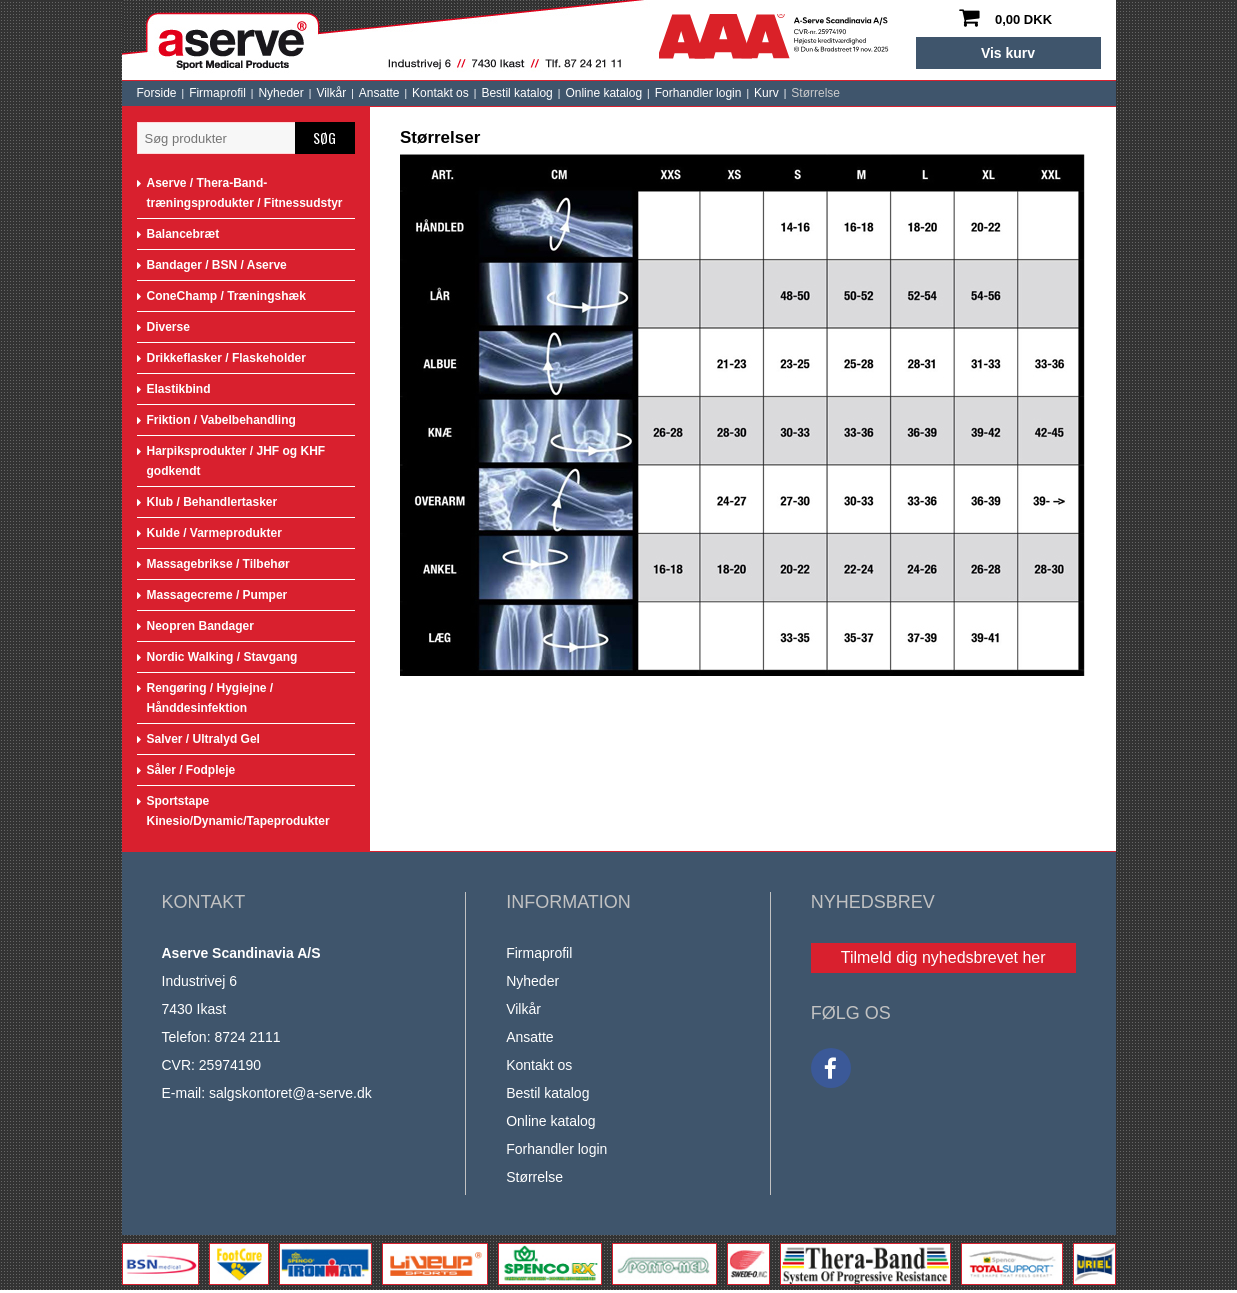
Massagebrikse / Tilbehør (218, 564)
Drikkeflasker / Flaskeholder (226, 358)
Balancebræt (183, 234)
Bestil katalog (516, 93)
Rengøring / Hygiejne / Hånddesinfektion (210, 698)
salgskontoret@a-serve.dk (290, 1093)
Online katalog (603, 93)
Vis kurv (1008, 53)
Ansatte (379, 93)
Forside (157, 93)
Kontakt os (440, 93)
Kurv (766, 93)
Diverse (168, 327)
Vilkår (331, 93)
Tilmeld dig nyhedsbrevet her (943, 957)
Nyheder (280, 93)
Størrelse (815, 93)
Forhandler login (698, 93)
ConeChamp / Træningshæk (226, 296)
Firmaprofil (217, 93)
